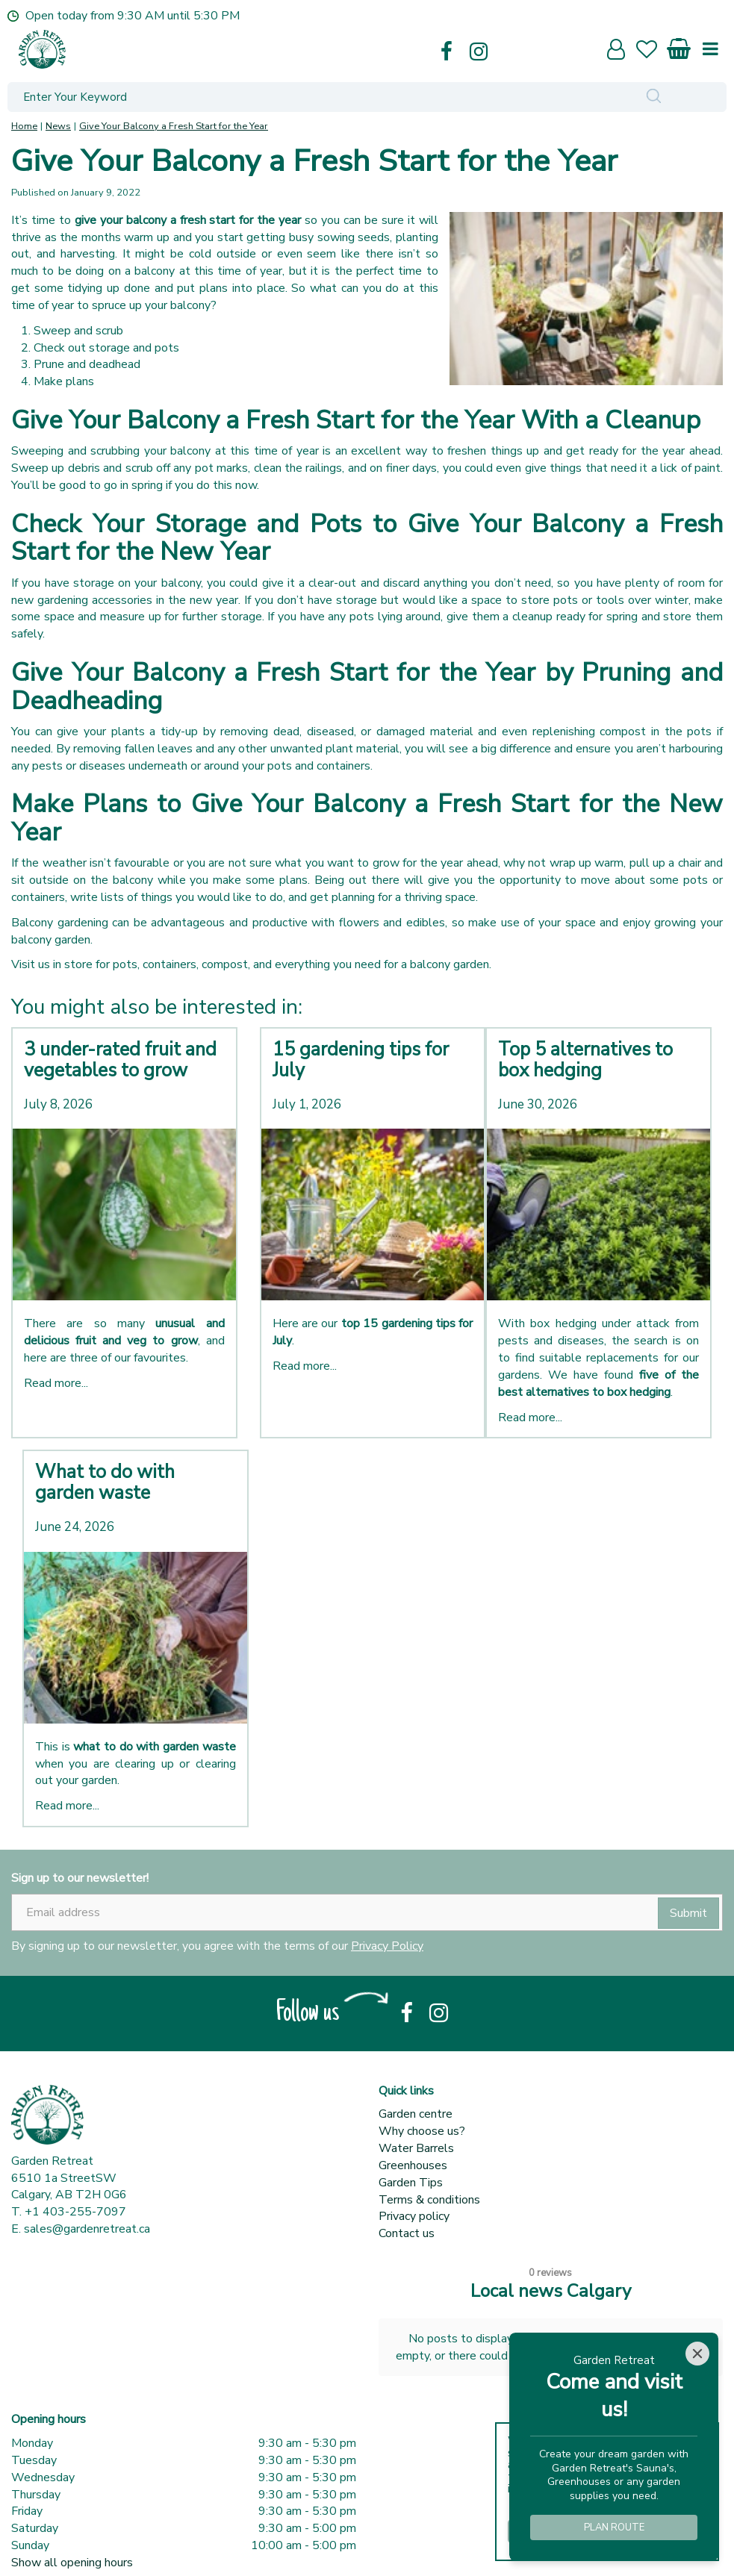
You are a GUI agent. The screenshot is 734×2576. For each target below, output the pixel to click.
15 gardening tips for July (361, 1060)
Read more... (56, 1383)
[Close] (697, 2354)
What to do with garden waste (105, 1482)
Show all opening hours (72, 2534)
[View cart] (679, 46)
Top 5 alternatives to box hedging (585, 1060)
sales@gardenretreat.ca (87, 2229)
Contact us (407, 2233)
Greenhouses (413, 2165)
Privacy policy (414, 2216)
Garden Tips (411, 2182)
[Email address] (367, 1912)
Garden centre (415, 2114)
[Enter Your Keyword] (295, 97)
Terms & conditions (429, 2200)
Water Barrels (416, 2148)
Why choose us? (422, 2131)
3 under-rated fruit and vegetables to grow (120, 1060)
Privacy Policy (387, 1946)
